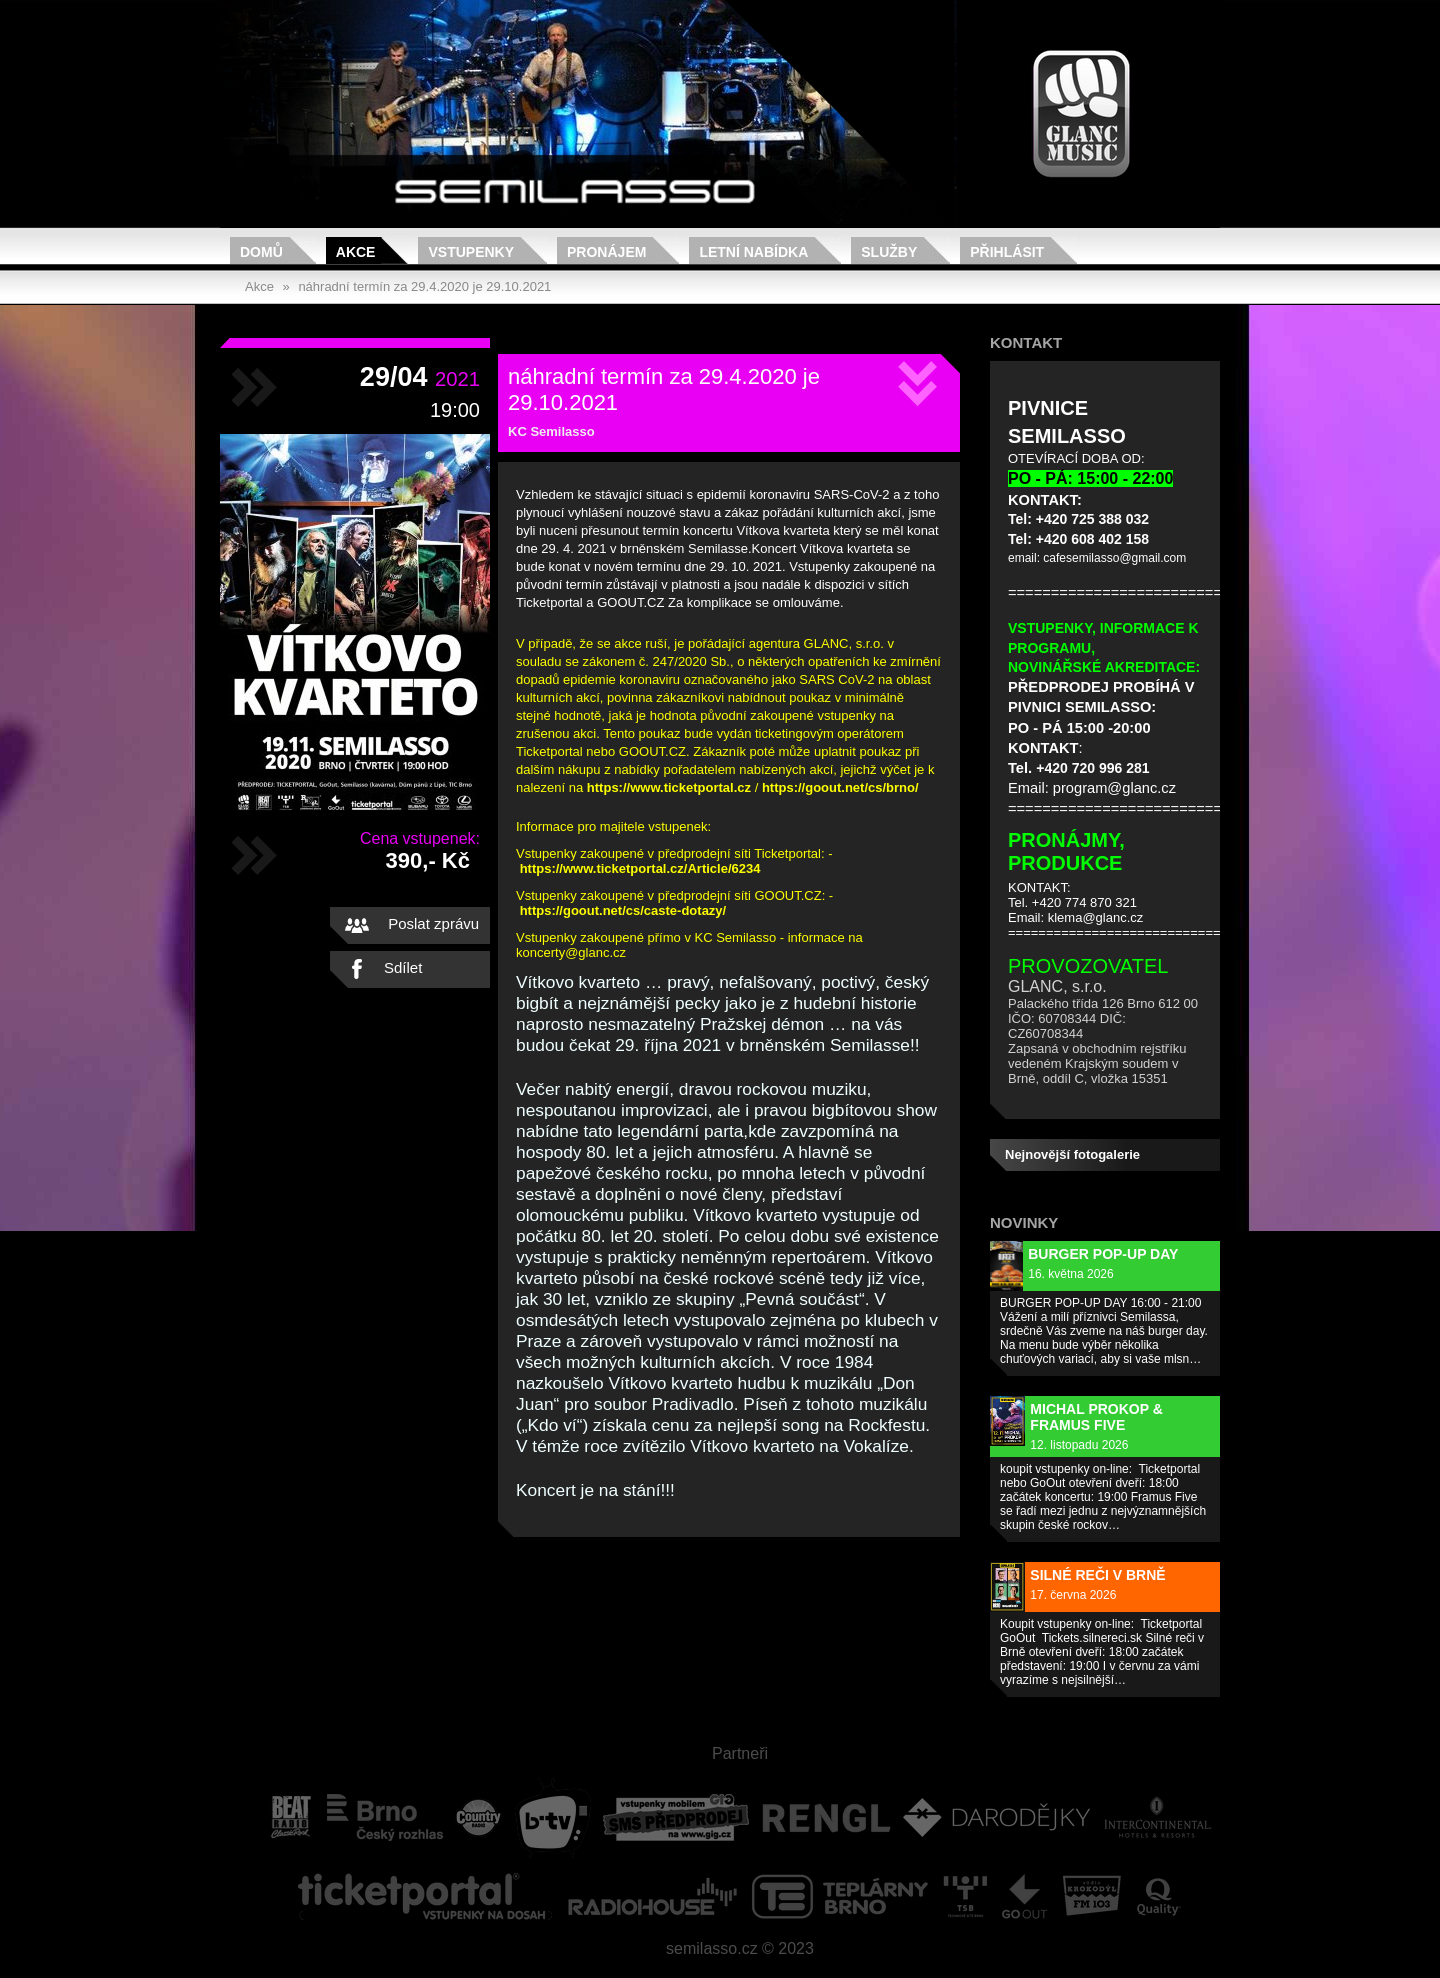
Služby (889, 252)
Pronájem (606, 252)
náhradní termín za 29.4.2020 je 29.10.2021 (424, 286)
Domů (261, 252)
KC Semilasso (551, 431)
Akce (356, 252)
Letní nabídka (753, 252)
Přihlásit (1007, 252)
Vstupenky (471, 252)
